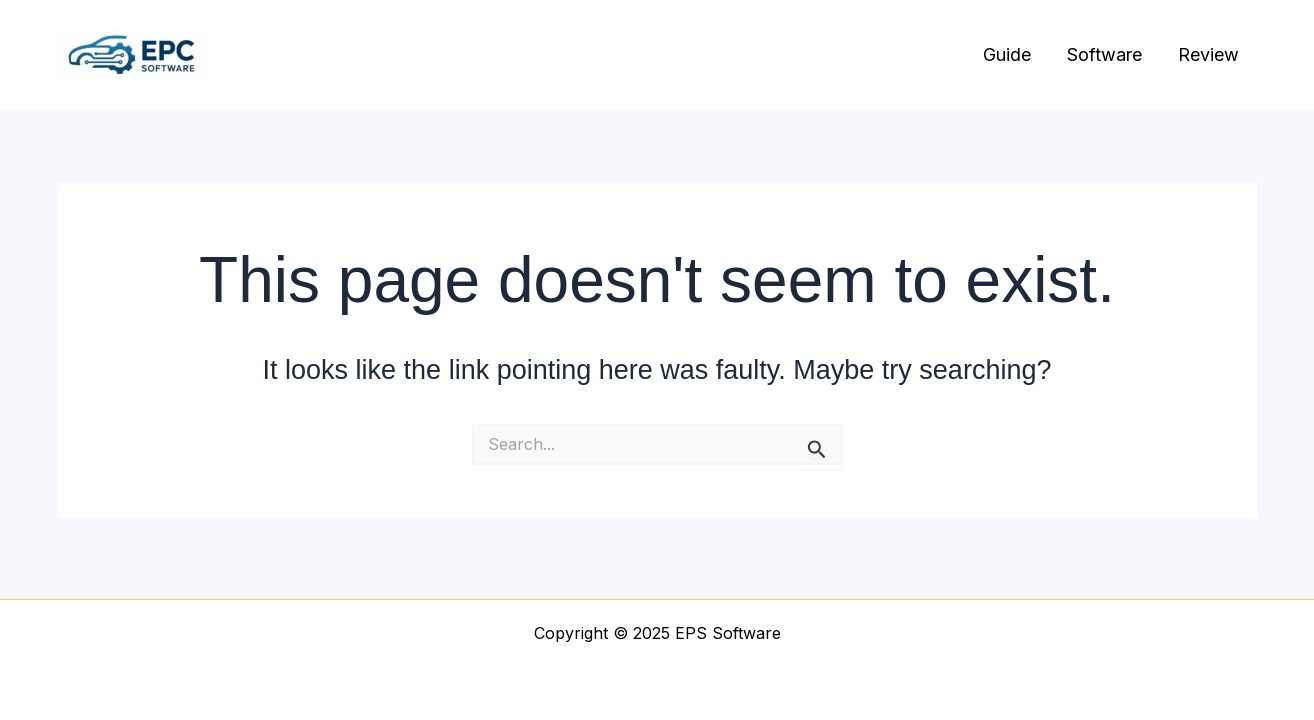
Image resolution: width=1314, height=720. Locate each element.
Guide (1007, 54)
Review (1208, 54)
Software (1104, 54)
